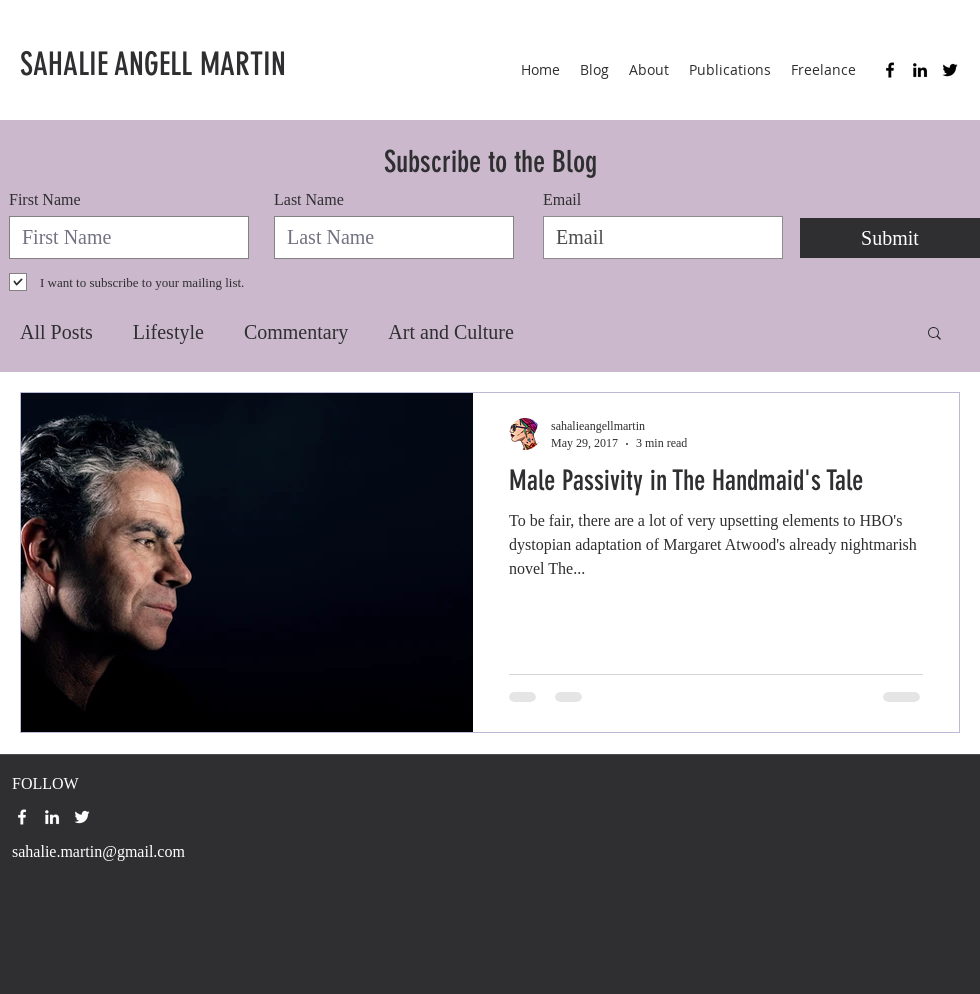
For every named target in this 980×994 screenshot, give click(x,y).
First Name (45, 200)
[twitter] (950, 70)
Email (562, 200)
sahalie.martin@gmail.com (98, 851)
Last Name (309, 200)
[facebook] (890, 70)
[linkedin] (920, 70)
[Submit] (890, 238)
